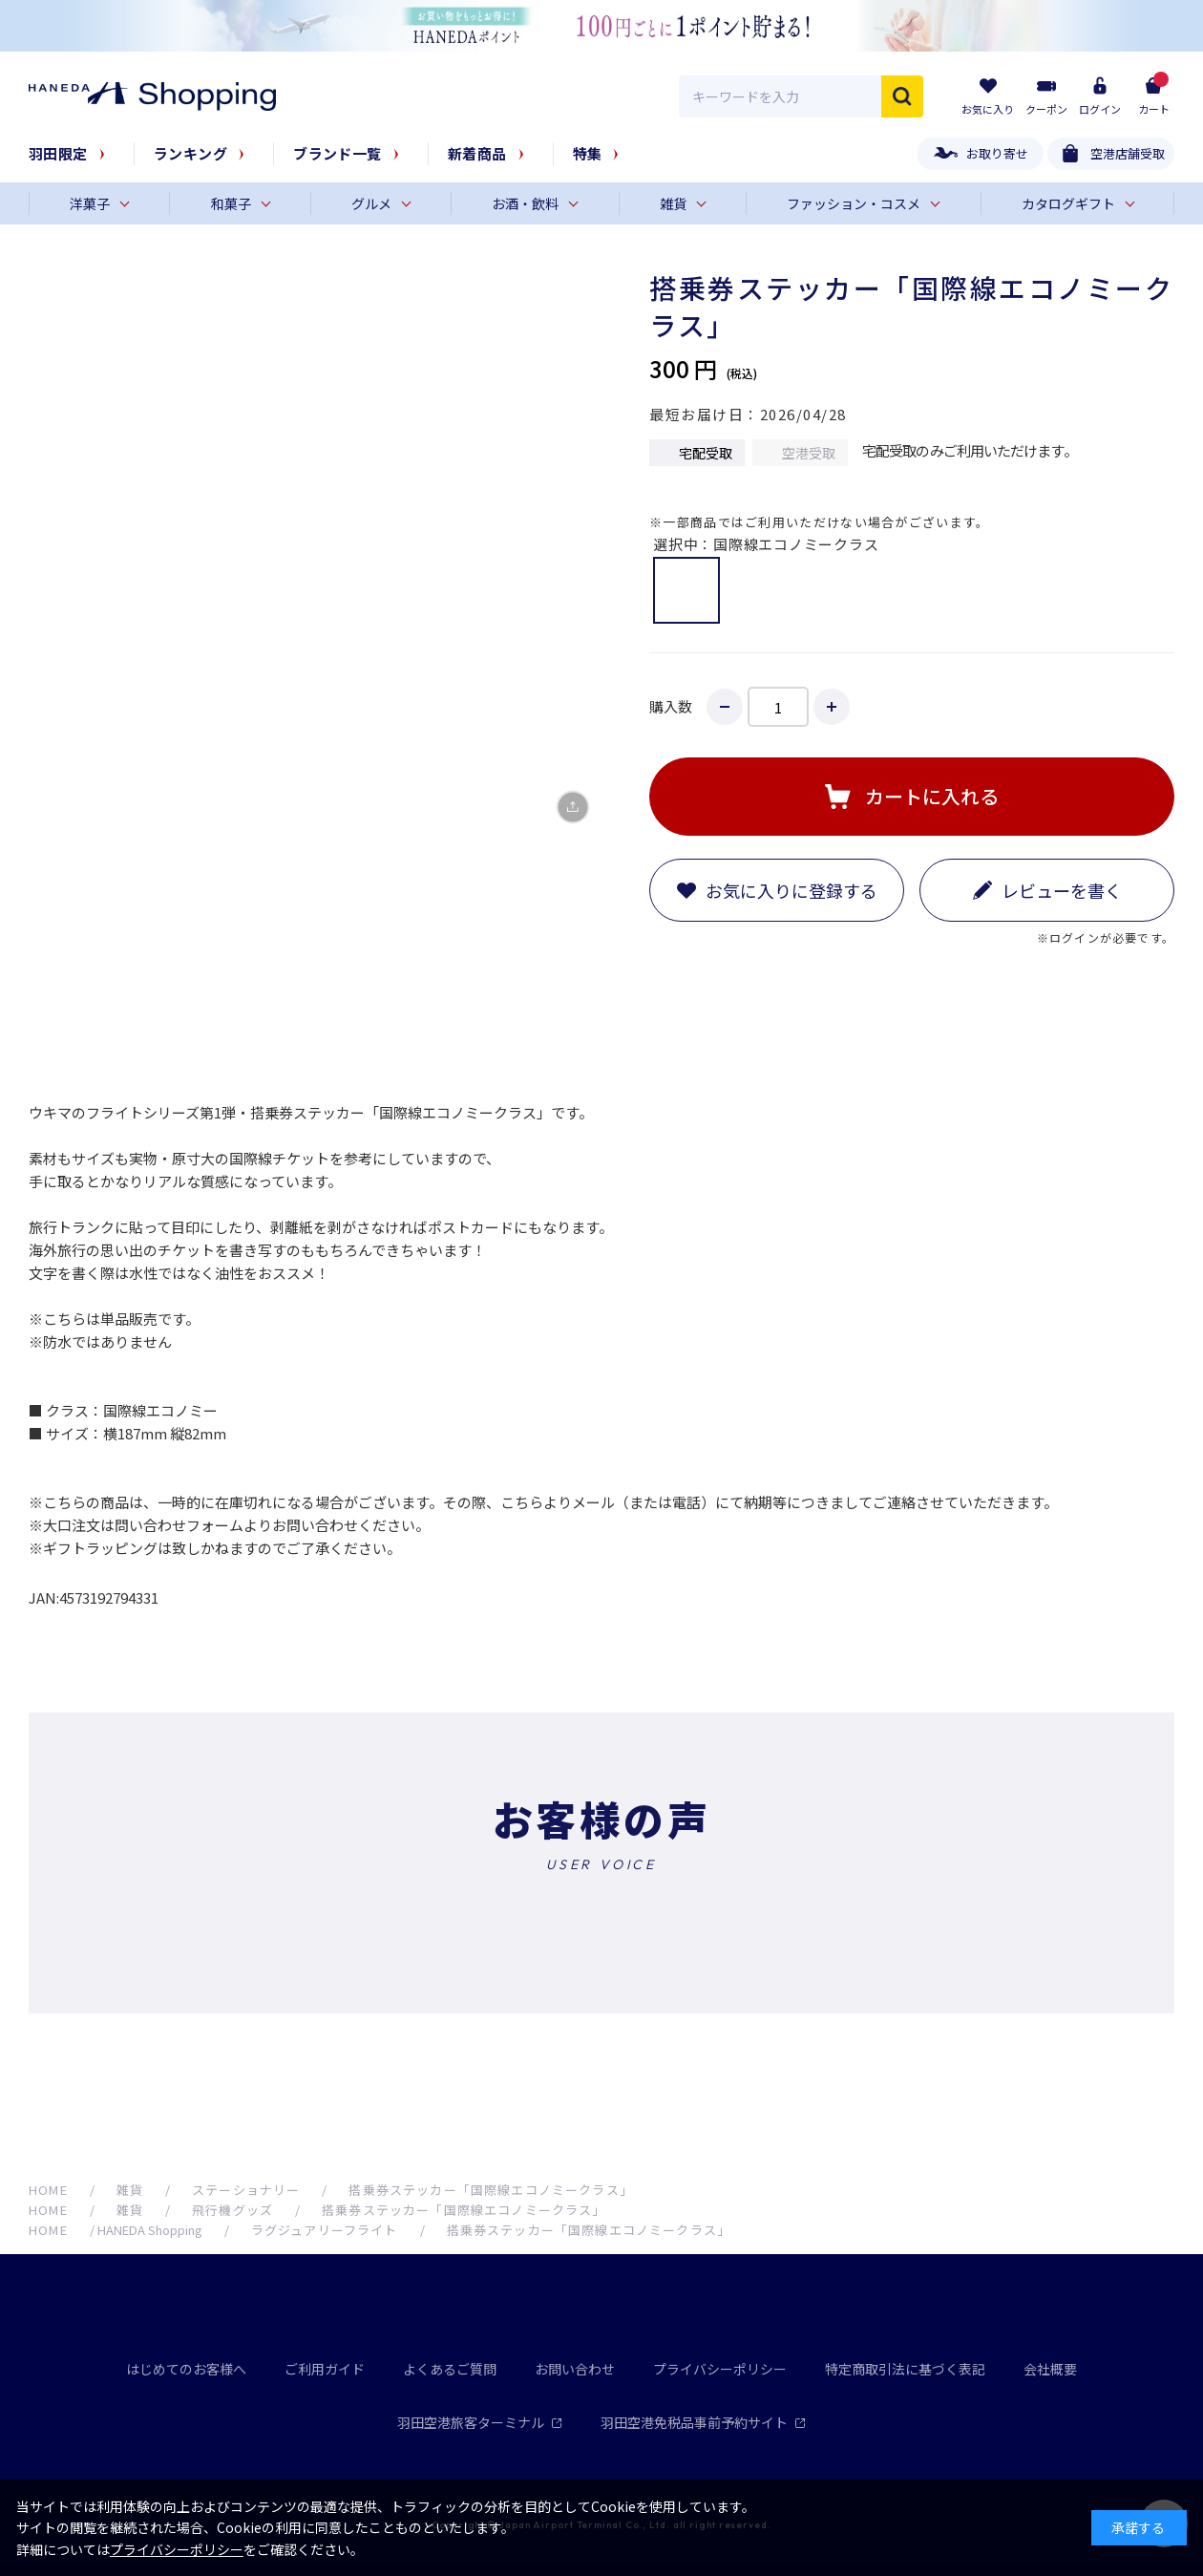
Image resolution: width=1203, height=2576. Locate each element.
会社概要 (1050, 2368)
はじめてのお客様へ (186, 2368)
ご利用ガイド (325, 2368)
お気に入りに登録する (791, 890)
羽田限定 (58, 153)
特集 (587, 153)
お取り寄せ (997, 153)
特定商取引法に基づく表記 (905, 2368)
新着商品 (477, 153)
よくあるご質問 (449, 2368)
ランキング (190, 153)
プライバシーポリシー (720, 2368)
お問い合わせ (575, 2368)
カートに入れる (932, 796)
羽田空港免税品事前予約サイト (703, 2422)
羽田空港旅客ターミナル (479, 2422)
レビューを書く (1062, 890)
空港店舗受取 (1127, 153)
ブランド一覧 (337, 153)
